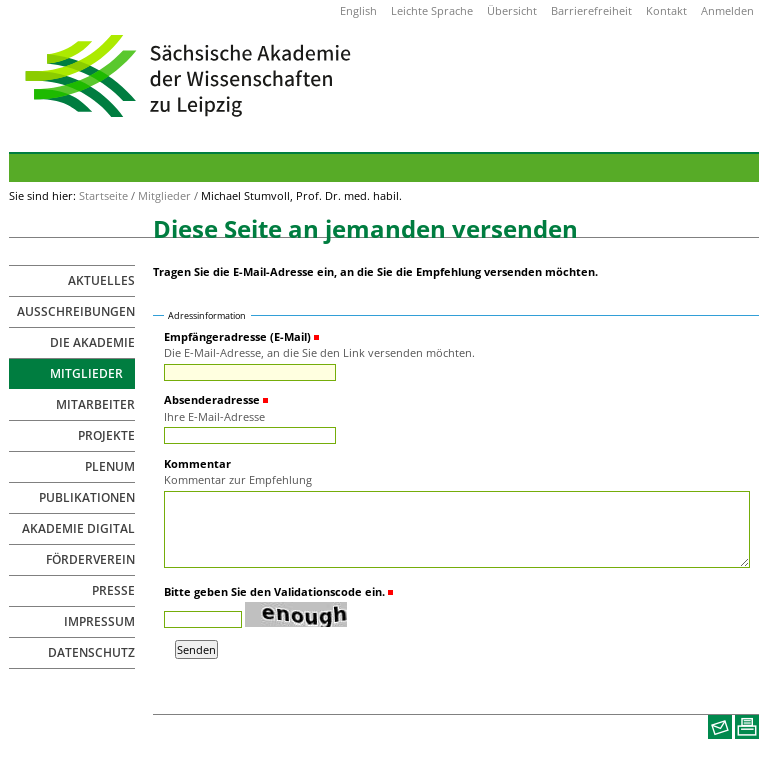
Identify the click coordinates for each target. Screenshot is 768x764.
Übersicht (512, 10)
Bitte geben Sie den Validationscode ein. (274, 591)
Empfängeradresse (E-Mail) (237, 336)
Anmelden (727, 10)
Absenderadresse (212, 399)
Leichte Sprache (432, 10)
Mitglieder (164, 195)
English (358, 10)
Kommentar (197, 463)
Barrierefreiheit (591, 10)
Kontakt (666, 10)
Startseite (103, 195)
